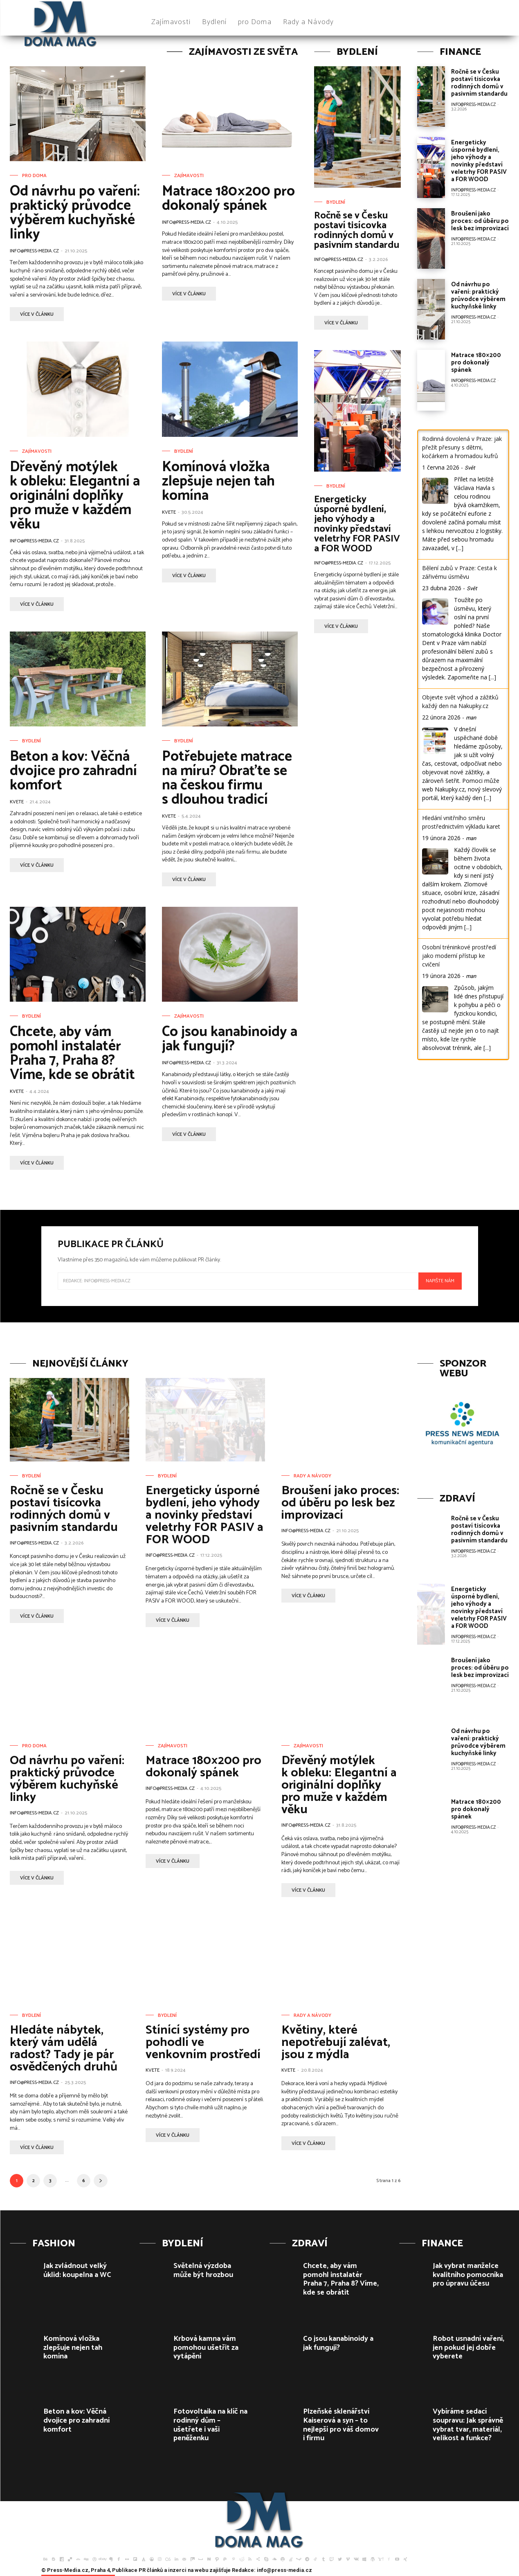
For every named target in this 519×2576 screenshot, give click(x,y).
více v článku (37, 314)
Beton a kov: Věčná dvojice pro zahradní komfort (73, 771)
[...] (459, 548)
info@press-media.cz (34, 251)
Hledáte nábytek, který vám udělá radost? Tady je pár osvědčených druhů (63, 2048)
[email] (238, 1281)
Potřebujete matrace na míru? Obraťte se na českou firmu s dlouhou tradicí (227, 778)
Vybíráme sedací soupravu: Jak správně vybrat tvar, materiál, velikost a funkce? (468, 2424)
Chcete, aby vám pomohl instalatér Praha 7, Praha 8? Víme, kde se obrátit (72, 1053)
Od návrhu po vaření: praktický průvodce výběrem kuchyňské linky (75, 213)
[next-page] (101, 2180)
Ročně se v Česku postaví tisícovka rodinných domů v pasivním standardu (356, 230)
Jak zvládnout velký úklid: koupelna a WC (77, 2270)
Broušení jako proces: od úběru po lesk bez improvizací (480, 221)
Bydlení (183, 451)
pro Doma (34, 175)
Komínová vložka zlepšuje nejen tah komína (218, 481)
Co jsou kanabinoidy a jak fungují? (229, 1039)
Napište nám (440, 1281)
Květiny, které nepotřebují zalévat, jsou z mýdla (335, 2042)
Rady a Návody (312, 1476)
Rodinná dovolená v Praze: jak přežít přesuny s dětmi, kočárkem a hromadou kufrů (462, 447)
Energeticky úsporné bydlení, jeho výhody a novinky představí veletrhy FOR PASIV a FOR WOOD (357, 524)
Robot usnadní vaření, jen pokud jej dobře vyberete (468, 2347)
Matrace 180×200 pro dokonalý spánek (228, 199)
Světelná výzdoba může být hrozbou (203, 2270)
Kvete (169, 512)
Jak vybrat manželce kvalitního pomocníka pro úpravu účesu (468, 2275)
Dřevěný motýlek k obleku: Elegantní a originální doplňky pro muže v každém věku (75, 495)
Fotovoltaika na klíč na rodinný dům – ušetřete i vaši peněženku (210, 2424)
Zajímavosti (189, 175)
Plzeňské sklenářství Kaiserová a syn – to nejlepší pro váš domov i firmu (341, 2424)
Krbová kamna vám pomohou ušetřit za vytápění (205, 2347)
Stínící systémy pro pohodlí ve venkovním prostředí (203, 2042)
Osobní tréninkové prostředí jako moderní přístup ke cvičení (459, 955)
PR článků (151, 2570)
